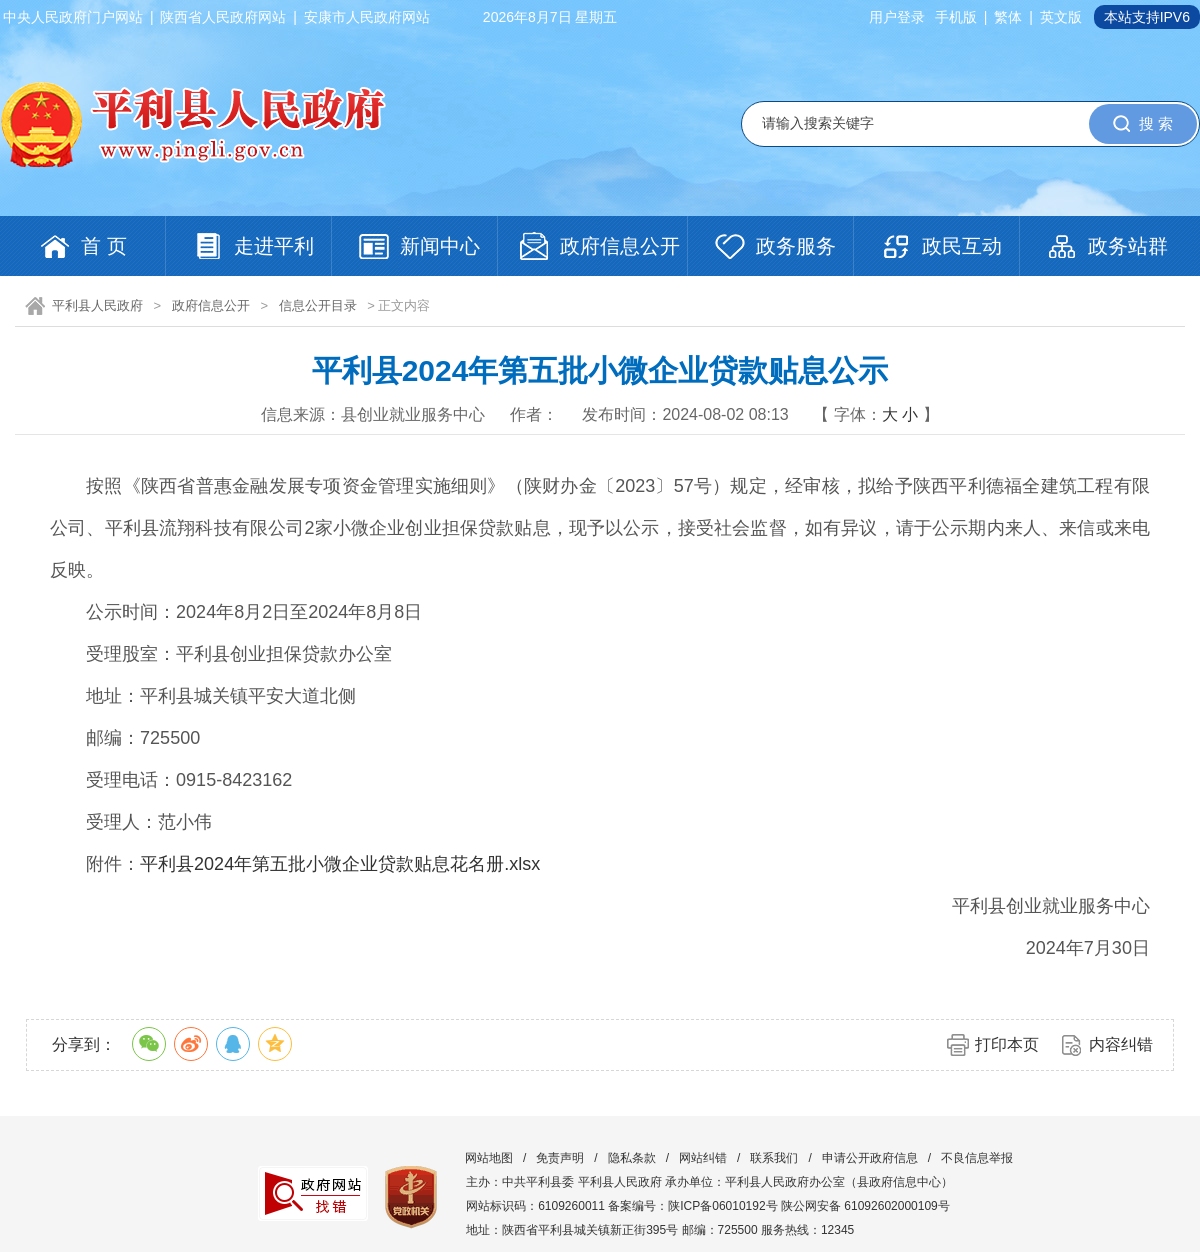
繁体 (1008, 17)
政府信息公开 (211, 305)
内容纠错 (1121, 1044)
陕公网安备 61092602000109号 (865, 1206)
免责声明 (560, 1158)
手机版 (956, 17)
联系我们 (774, 1158)
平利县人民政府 (97, 305)
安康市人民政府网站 (367, 17)
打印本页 (1007, 1044)
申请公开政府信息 (870, 1158)
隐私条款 (632, 1158)
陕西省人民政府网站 (223, 17)
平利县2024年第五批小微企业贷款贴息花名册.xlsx (340, 864)
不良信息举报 (977, 1158)
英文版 (1061, 17)
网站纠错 (703, 1158)
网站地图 (489, 1158)
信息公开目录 (318, 305)
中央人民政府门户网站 (73, 17)
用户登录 (897, 17)
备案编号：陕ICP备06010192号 (692, 1206)
